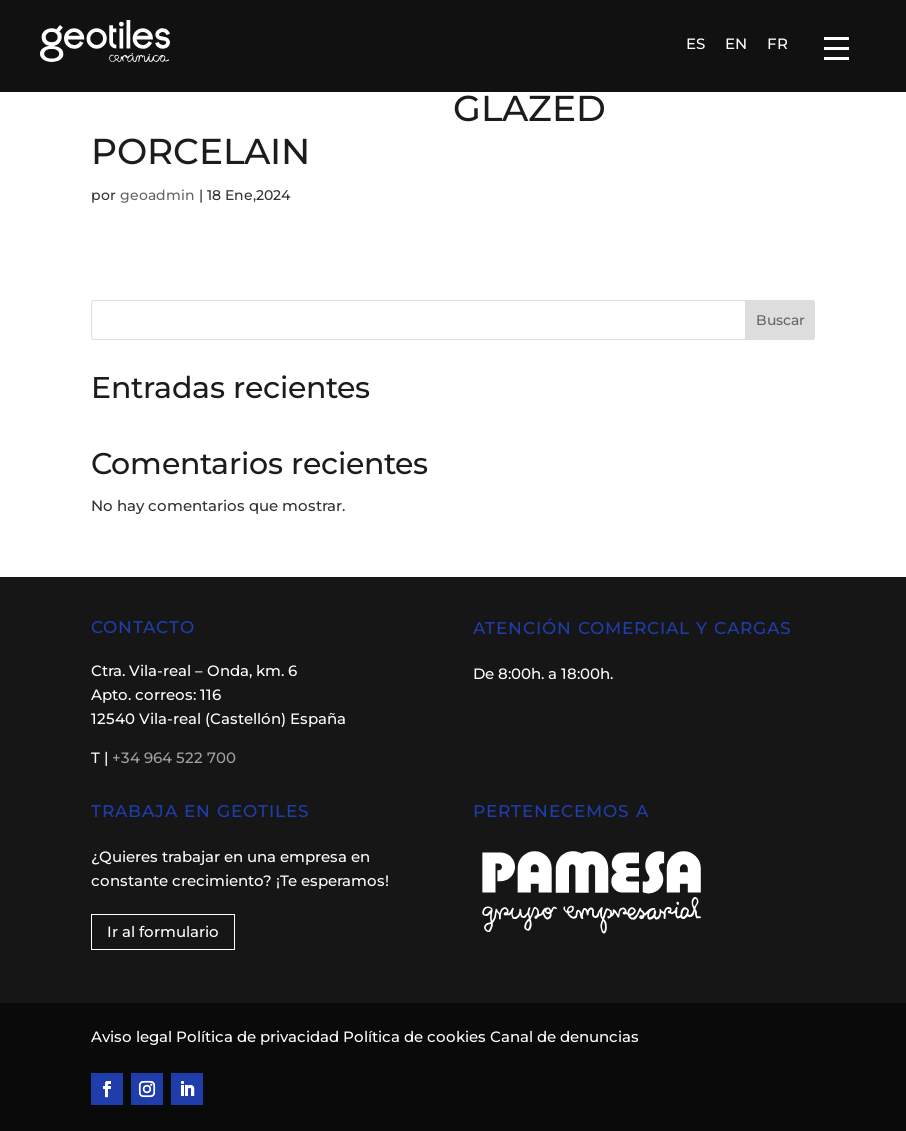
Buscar (780, 320)
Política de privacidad (257, 1036)
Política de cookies (414, 1036)
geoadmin (157, 195)
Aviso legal (133, 1036)
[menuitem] (695, 43)
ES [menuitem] (695, 43)
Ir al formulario (163, 931)
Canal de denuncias (564, 1036)
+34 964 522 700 (174, 757)
